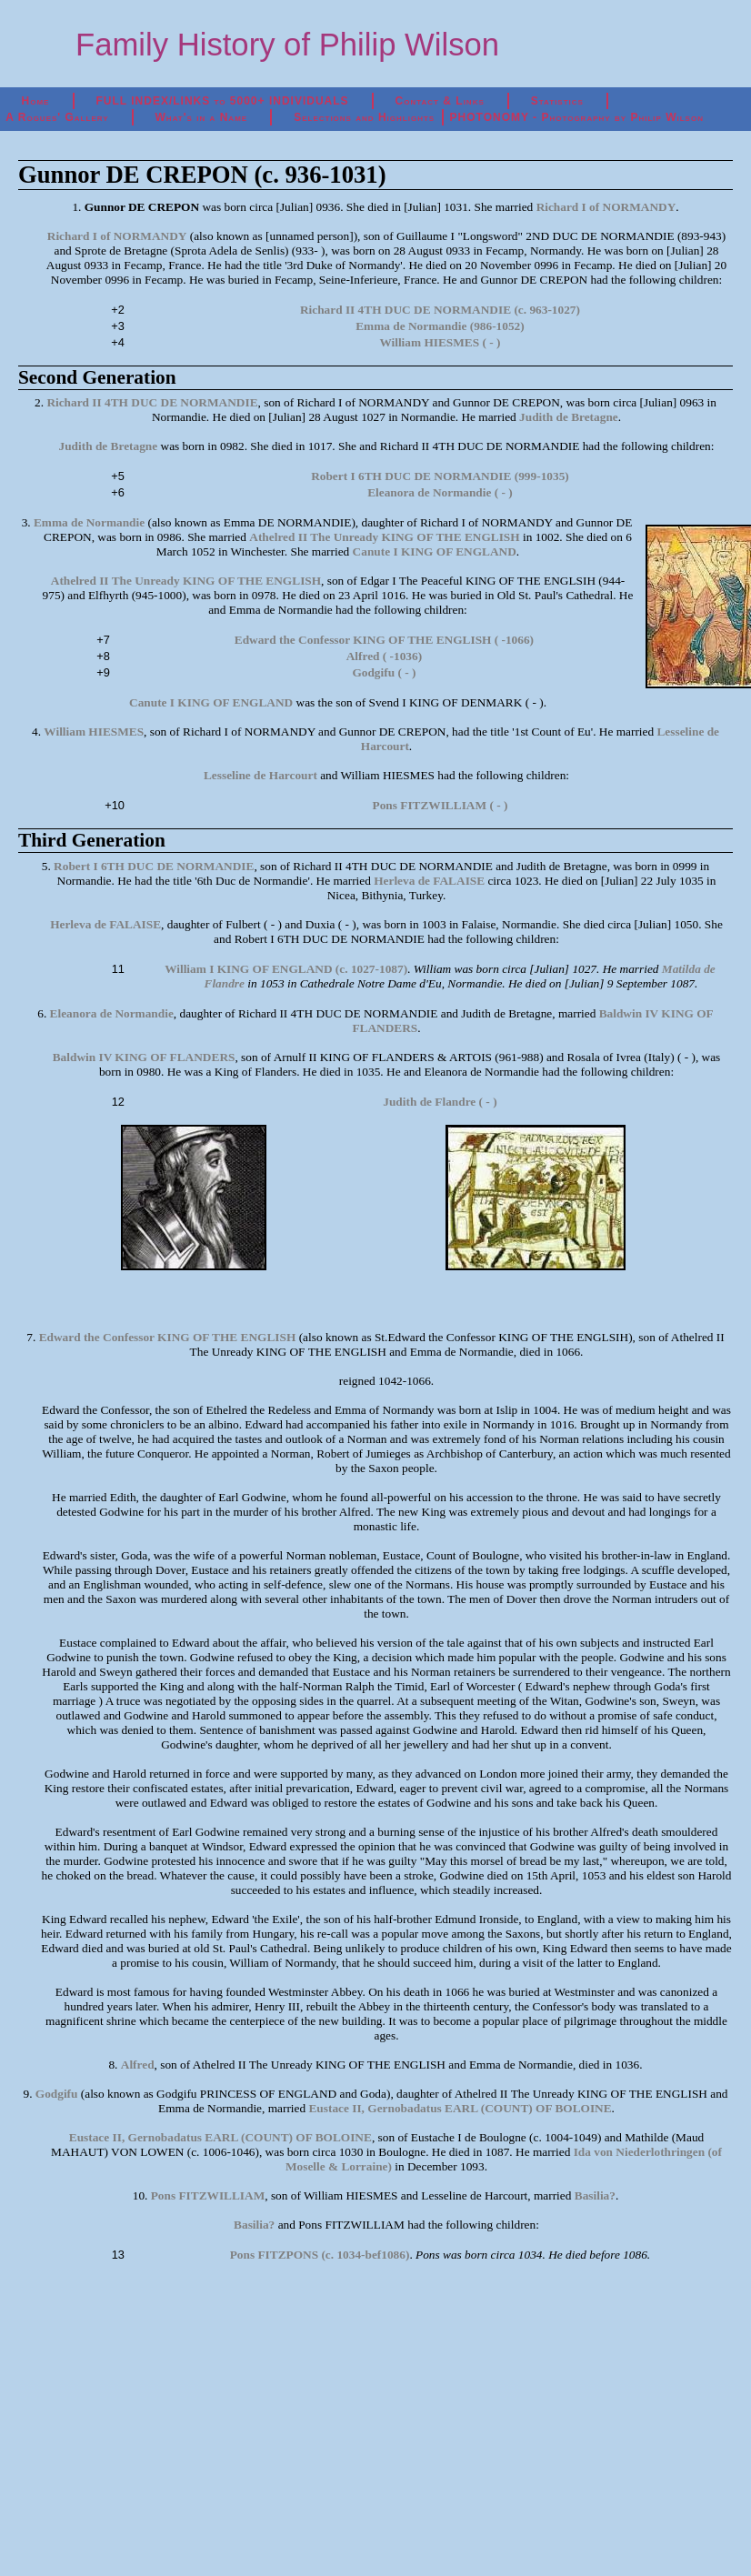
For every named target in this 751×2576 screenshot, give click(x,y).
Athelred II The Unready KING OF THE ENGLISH (384, 537)
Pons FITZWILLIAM (208, 2195)
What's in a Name (201, 117)
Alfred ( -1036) (384, 656)
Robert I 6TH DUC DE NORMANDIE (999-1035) (440, 476)
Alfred (138, 2064)
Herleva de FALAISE (429, 880)
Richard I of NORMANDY (606, 207)
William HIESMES (94, 731)
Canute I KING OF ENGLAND (434, 551)
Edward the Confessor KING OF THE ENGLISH (167, 1337)
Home (36, 101)
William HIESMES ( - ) (439, 342)
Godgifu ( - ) (384, 672)
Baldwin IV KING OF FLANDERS (144, 1057)
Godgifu (56, 2093)
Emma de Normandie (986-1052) (439, 326)
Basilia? (595, 2195)
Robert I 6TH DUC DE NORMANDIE (154, 866)
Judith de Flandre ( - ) (439, 1101)
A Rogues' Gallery (56, 117)
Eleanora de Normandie (112, 1013)
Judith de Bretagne (568, 417)
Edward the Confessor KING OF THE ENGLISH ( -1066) (384, 640)
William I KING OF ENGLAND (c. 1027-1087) (286, 969)
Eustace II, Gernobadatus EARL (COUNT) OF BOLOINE (459, 2108)
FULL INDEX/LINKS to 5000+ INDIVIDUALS (221, 101)
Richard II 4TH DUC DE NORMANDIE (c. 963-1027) (440, 309)
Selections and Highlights (364, 117)
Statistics (557, 101)
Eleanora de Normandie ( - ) (440, 492)
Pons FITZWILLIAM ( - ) (440, 805)
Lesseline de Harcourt (260, 775)
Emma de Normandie (89, 522)
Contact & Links (440, 101)
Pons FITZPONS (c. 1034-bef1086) (320, 2254)
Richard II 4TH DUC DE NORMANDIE (151, 402)
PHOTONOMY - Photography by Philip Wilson (577, 117)
